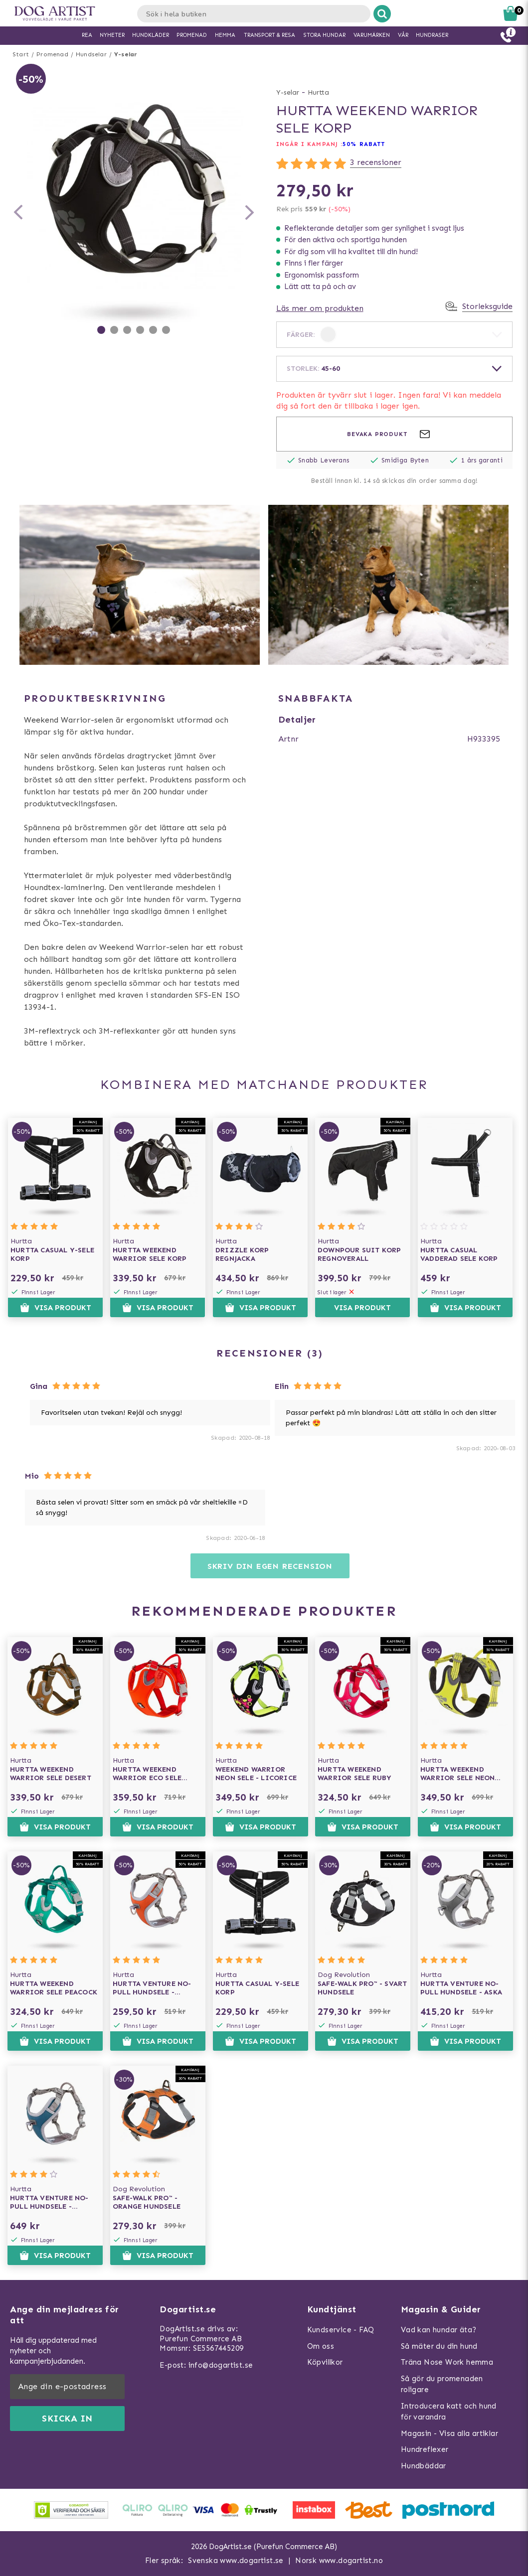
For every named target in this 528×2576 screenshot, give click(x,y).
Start (20, 54)
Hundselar (91, 54)
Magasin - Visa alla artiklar (449, 2433)
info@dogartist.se (220, 2365)
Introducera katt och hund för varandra (449, 2412)
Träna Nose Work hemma (447, 2362)
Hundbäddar (423, 2465)
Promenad (52, 54)
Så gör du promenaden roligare (442, 2384)
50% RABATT (364, 144)
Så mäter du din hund (439, 2346)
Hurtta (318, 92)
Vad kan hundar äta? (439, 2329)
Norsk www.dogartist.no (339, 2560)
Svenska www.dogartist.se (236, 2560)
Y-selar (125, 54)
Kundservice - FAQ (340, 2329)
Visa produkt (55, 1307)
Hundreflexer (425, 2449)
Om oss (320, 2346)
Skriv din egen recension (270, 1566)
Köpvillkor (325, 2362)
